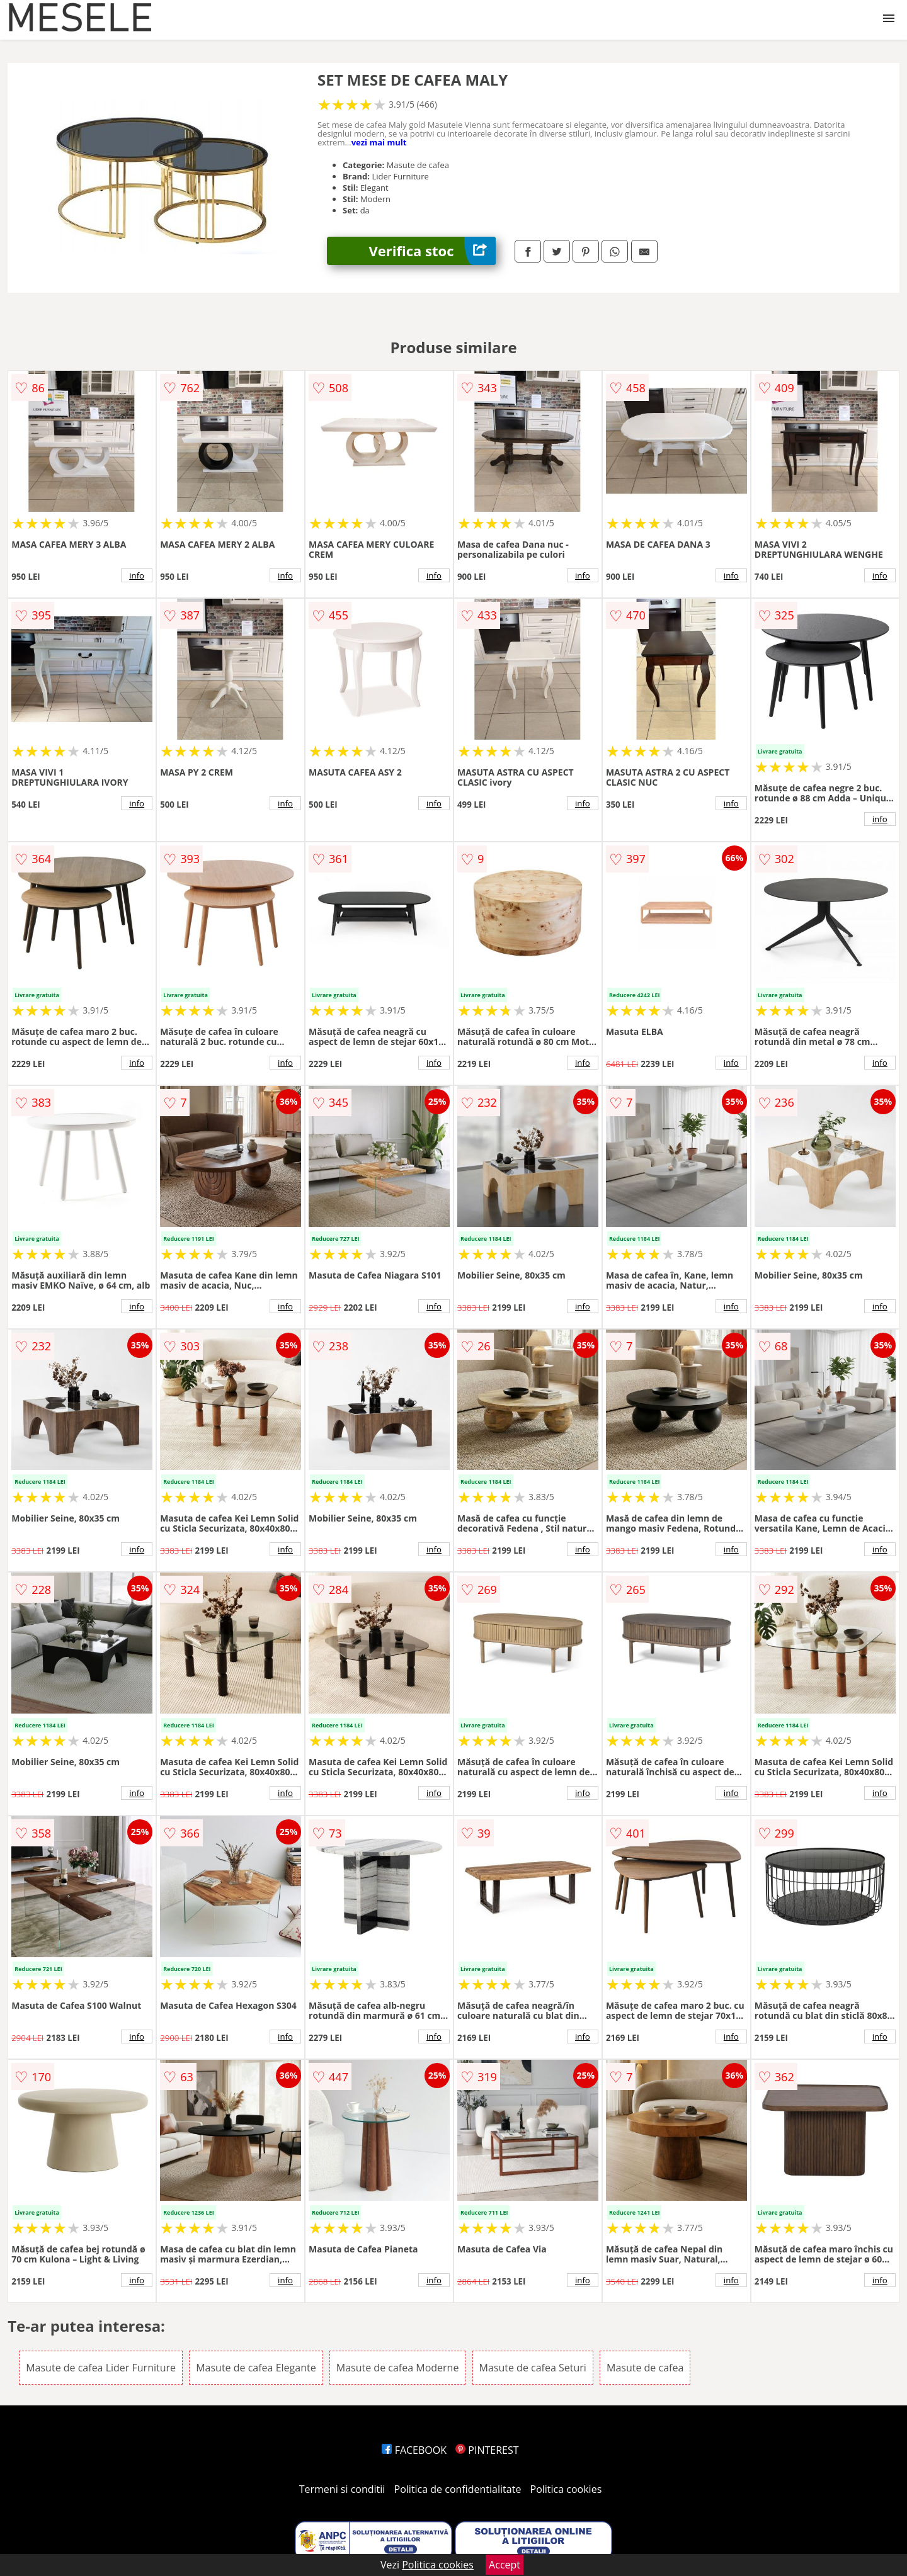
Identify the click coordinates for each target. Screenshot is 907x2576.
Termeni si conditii (342, 2489)
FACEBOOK (414, 2450)
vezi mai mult (379, 142)
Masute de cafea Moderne (397, 2368)
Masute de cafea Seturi (532, 2368)
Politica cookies (566, 2489)
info (136, 575)
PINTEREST (486, 2450)
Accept (504, 2565)
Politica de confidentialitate (458, 2489)
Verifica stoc (432, 251)
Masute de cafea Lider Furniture (101, 2368)
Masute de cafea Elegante (256, 2368)
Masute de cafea (645, 2368)
